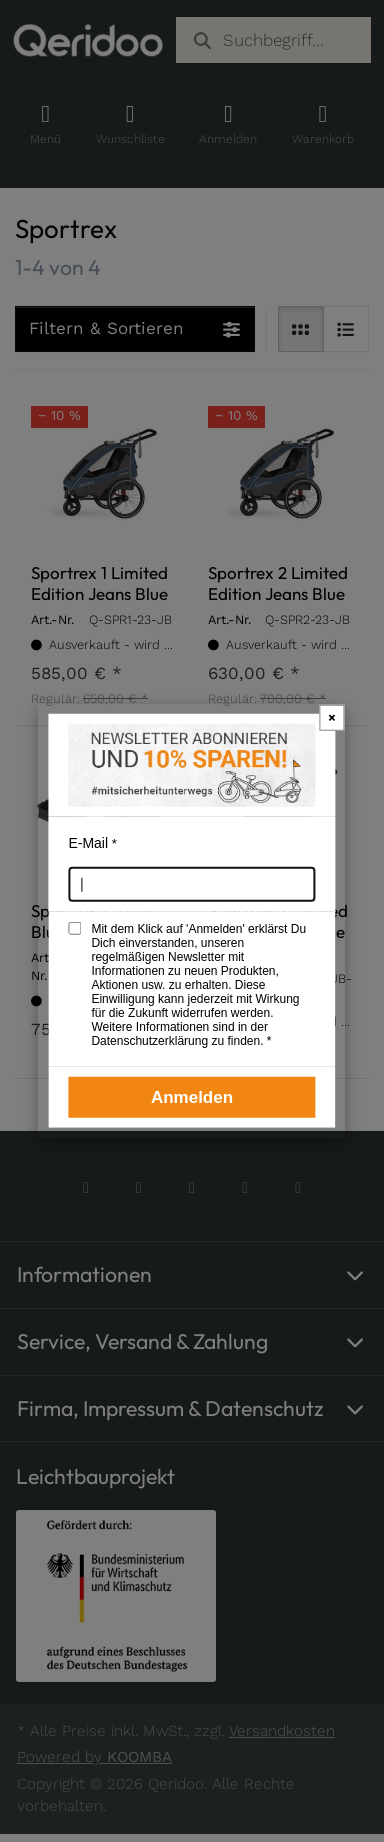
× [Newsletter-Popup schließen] (332, 716)
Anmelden (192, 1096)
